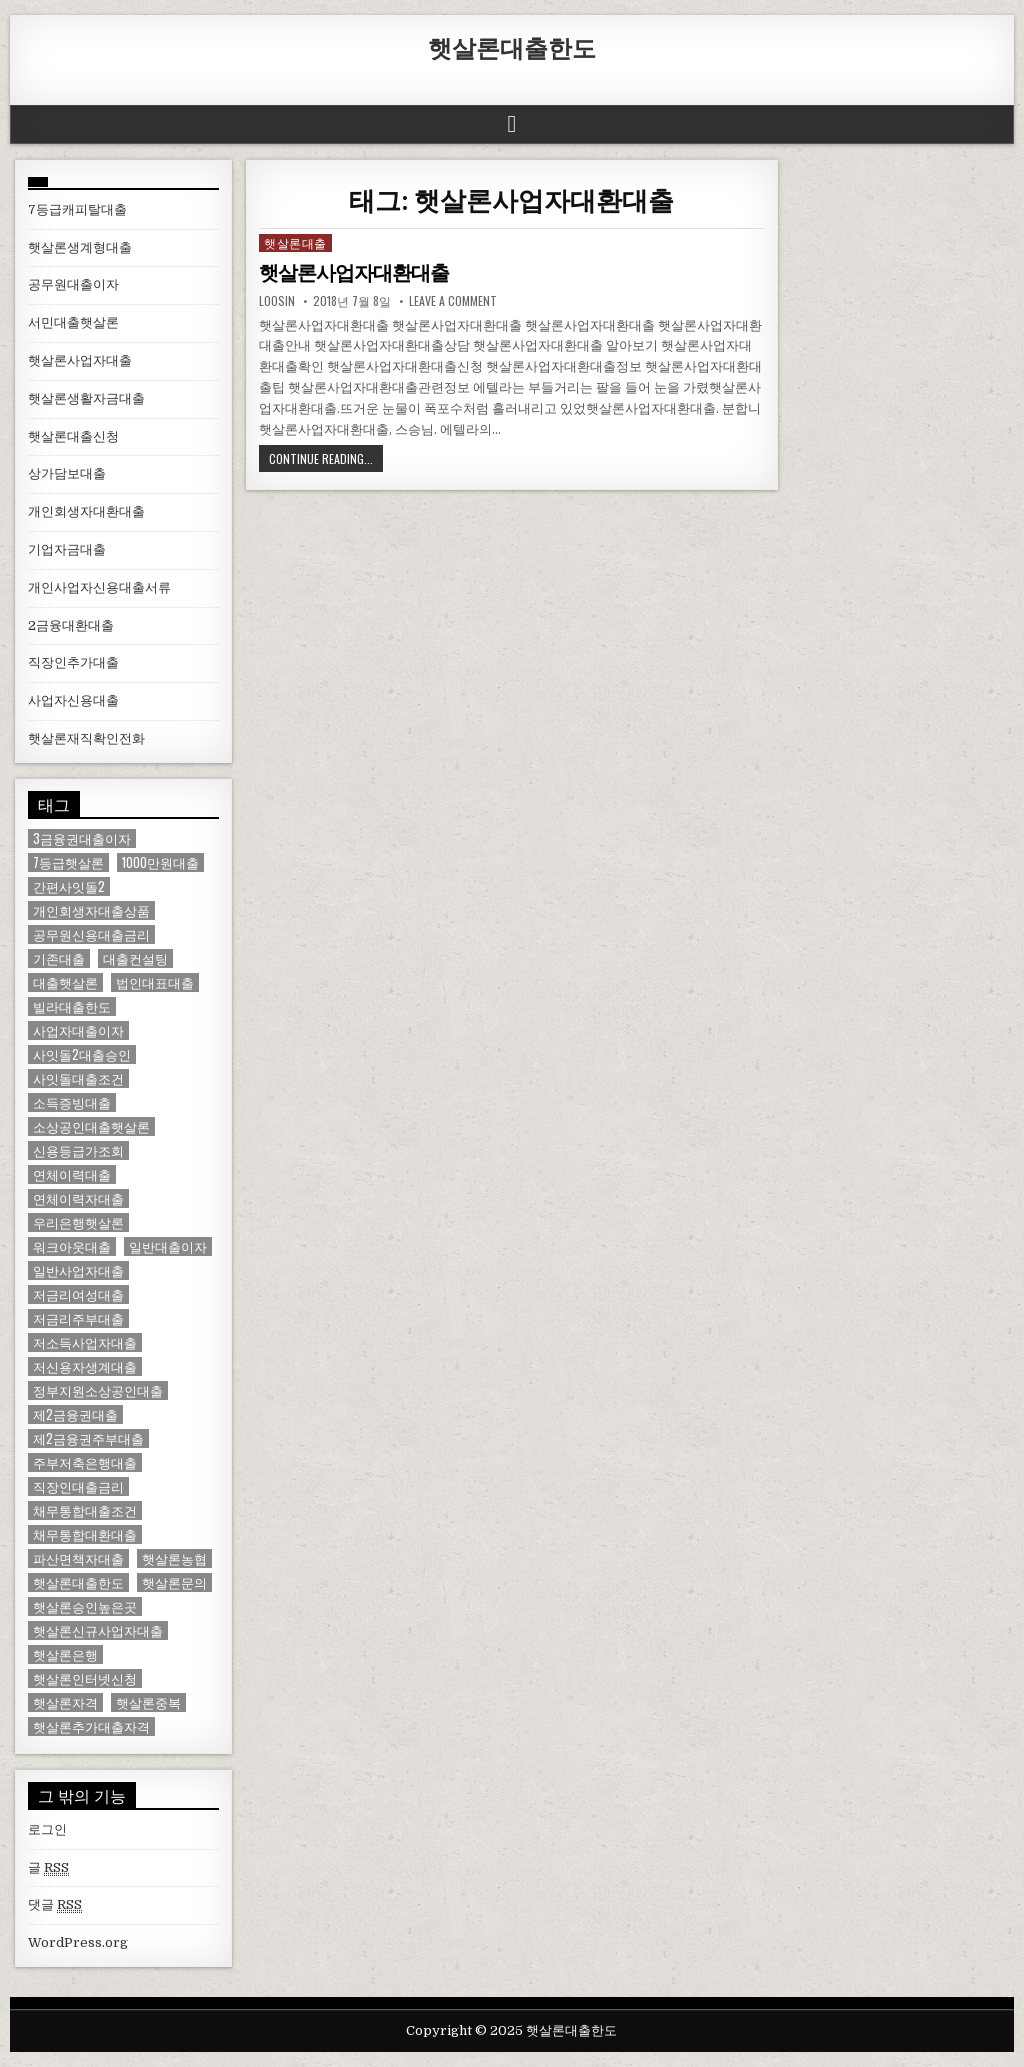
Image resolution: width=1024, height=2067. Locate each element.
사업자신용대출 (73, 700)
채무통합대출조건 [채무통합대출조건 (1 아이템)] (85, 1510)
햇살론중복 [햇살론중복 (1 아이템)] (148, 1702)
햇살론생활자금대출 (86, 398)
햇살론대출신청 (73, 436)
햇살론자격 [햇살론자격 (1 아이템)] (65, 1702)
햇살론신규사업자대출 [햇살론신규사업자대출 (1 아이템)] (98, 1630)
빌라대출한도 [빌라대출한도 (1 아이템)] (72, 1006)
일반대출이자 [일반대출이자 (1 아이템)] (168, 1246)
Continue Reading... (321, 458)
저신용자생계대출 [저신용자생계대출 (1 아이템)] (85, 1366)
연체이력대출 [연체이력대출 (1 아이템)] (72, 1174)
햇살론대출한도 (512, 47)
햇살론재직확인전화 (86, 738)
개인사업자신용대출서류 (99, 587)
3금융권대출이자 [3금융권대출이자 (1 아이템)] (82, 838)
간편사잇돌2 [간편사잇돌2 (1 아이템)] (69, 886)
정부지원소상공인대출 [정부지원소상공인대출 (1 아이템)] (98, 1390)
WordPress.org (78, 1942)
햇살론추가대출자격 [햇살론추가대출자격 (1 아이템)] (91, 1726)
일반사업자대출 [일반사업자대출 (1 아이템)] (78, 1270)
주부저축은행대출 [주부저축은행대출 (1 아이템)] (85, 1462)
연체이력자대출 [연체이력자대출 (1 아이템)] (78, 1198)
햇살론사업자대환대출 (354, 273)
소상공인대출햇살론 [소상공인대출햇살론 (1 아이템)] (91, 1126)
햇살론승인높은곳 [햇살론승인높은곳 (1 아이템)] (85, 1606)
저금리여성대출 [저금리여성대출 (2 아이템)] (78, 1294)
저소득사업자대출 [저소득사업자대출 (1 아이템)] (85, 1342)
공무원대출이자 (73, 284)
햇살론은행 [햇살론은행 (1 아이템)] (65, 1654)
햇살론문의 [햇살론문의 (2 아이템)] (174, 1582)
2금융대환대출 (71, 625)
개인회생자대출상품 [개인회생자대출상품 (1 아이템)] (91, 910)
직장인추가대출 (73, 662)
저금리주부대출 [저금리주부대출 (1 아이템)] (78, 1318)
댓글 (55, 1905)
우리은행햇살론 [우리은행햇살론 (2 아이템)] (78, 1222)
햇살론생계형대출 (80, 247)
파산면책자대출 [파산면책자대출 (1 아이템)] (78, 1558)
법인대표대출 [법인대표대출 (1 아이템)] (155, 982)
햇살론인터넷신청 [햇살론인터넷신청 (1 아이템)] (85, 1678)
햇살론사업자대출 (80, 360)
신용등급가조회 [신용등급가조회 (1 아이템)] (78, 1150)
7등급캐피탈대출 (77, 209)
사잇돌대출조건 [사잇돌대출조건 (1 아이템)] (78, 1078)
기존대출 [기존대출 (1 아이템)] (59, 958)
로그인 (47, 1829)
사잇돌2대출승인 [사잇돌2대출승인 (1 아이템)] (82, 1054)
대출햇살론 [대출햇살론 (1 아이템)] (65, 982)
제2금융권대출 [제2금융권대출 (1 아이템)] (75, 1414)
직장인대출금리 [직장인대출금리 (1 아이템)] (78, 1486)
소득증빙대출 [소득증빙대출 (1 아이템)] (72, 1102)
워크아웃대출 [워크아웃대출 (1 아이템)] (72, 1246)
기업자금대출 (67, 549)
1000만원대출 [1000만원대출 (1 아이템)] (160, 862)
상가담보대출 (67, 473)
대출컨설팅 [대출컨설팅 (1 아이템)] (135, 958)
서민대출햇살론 (73, 322)
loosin (277, 301)
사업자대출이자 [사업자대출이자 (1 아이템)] (78, 1030)
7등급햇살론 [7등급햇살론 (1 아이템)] (68, 862)
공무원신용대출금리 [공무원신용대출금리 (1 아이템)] (91, 934)
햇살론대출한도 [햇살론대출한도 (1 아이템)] (78, 1582)
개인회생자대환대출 (86, 511)
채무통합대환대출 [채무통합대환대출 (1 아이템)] (85, 1534)
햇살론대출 (295, 242)
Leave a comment (453, 301)
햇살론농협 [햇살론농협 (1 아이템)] (174, 1558)
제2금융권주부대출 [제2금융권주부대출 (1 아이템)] (88, 1438)
